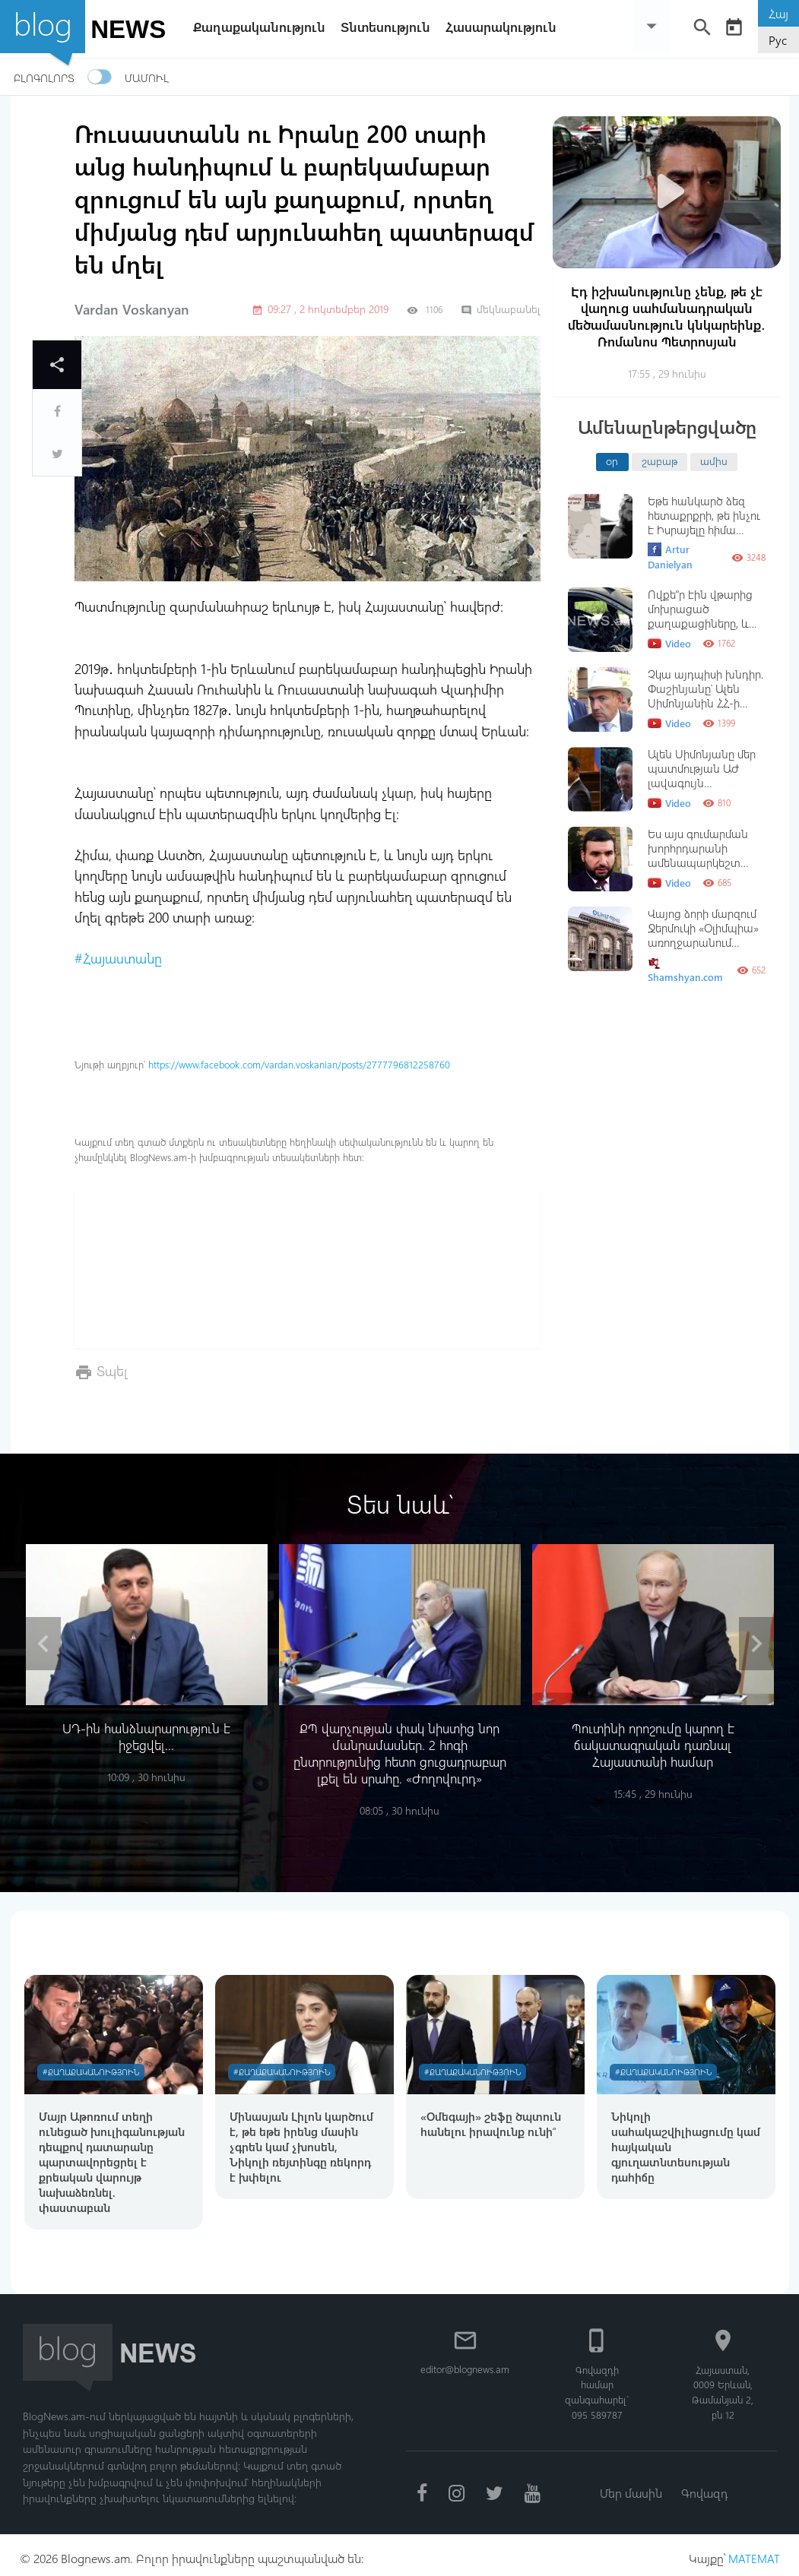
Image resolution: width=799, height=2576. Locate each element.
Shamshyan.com (685, 970)
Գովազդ (706, 2486)
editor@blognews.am (467, 2361)
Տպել (112, 1370)
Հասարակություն (504, 26)
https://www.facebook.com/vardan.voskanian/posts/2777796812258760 (299, 1064)
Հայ (778, 13)
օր (612, 460)
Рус (778, 40)
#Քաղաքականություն (93, 2062)
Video (669, 643)
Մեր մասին (630, 2486)
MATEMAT (753, 2551)
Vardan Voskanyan (132, 309)
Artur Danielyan (670, 557)
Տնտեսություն (389, 26)
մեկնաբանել (501, 309)
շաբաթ (659, 460)
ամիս (714, 460)
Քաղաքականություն (263, 26)
